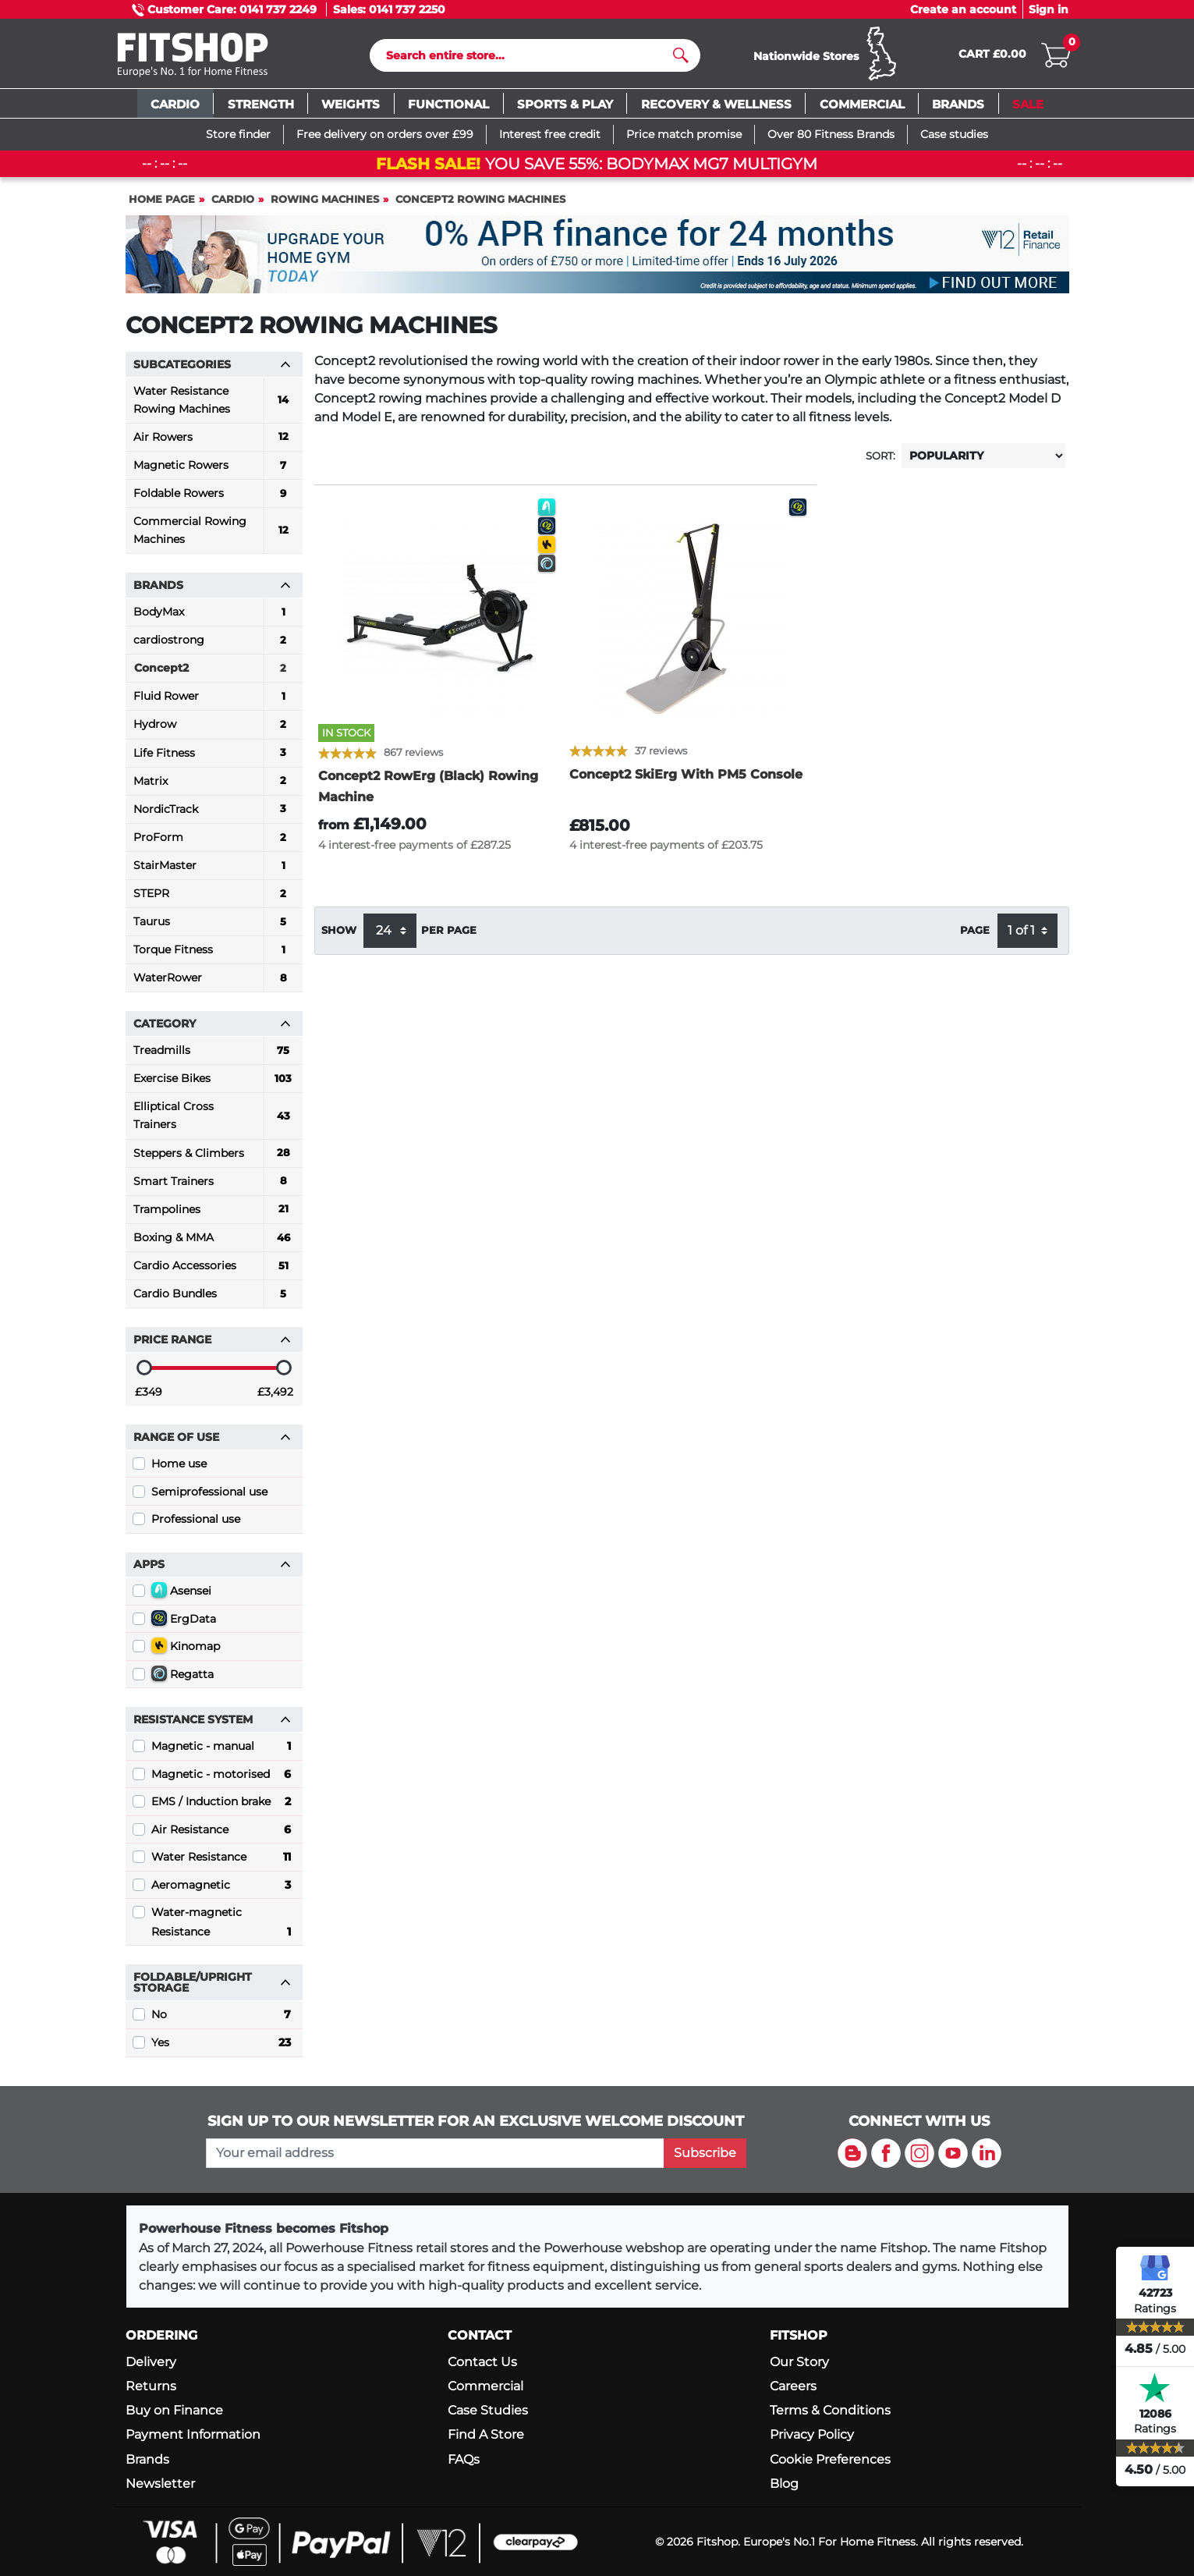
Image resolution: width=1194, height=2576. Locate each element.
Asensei (181, 1594)
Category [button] (212, 1027)
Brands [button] (212, 589)
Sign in (1048, 9)
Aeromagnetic (221, 1888)
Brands (147, 2459)
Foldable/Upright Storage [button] (212, 1986)
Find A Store (486, 2435)
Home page (162, 202)
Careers (793, 2386)
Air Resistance (221, 1832)
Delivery (151, 2361)
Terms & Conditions (830, 2411)
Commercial (485, 2386)
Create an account (963, 9)
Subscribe (705, 2152)
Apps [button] (212, 1568)
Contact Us (482, 2361)
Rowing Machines (325, 202)
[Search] (528, 57)
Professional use (195, 1523)
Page (975, 934)
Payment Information (193, 2435)
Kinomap (185, 1649)
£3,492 (275, 1395)
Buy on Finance (174, 2411)
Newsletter (160, 2483)
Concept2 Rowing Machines (480, 202)
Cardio (232, 202)
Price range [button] (212, 1343)
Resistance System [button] (212, 1723)
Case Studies (488, 2411)
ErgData (183, 1621)
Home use (179, 1467)
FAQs (464, 2459)
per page (449, 934)
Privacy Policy (812, 2435)
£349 (148, 1395)
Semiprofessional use (209, 1495)
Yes (221, 2046)
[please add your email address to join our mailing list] (435, 2153)
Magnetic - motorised (221, 1777)
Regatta (182, 1676)
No (221, 2018)
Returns (151, 2386)
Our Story (799, 2361)
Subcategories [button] (212, 367)
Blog (784, 2483)
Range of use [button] (212, 1440)
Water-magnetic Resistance (221, 1927)
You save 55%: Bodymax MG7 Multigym (596, 167)
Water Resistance (221, 1860)
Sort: (880, 459)
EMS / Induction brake (221, 1805)
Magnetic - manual (221, 1749)
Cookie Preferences (830, 2459)
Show (338, 934)
